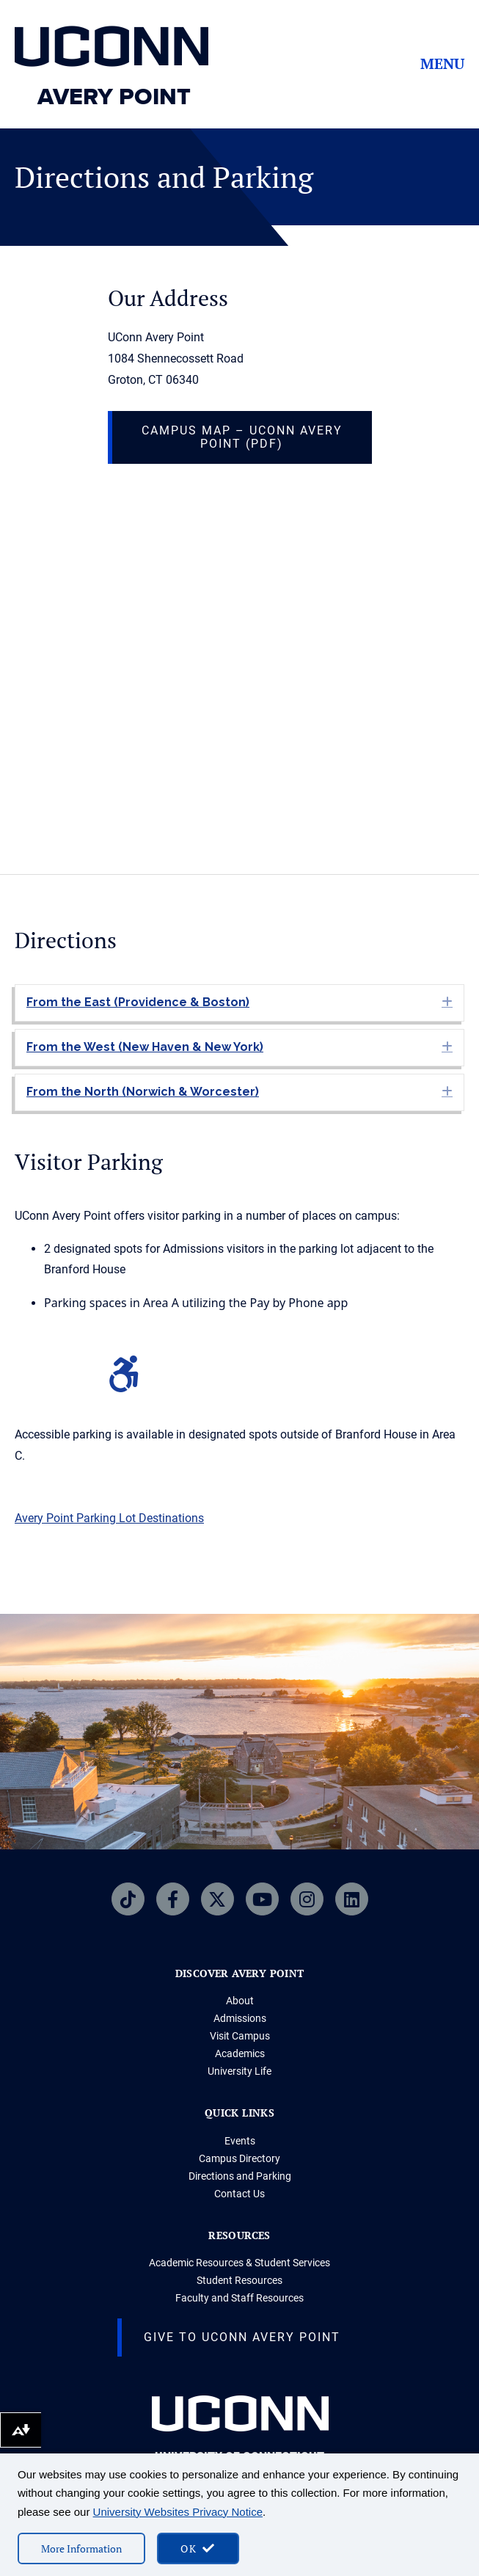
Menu (442, 64)
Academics (240, 2053)
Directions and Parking (240, 2176)
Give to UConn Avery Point (242, 2337)
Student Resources (239, 2280)
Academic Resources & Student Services (239, 2262)
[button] (447, 1002)
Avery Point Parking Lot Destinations (109, 1518)
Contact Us (239, 2194)
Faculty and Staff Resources (239, 2298)
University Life (239, 2071)
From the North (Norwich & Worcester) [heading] (142, 1092)
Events (239, 2141)
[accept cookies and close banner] (198, 2548)
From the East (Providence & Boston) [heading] (137, 1002)
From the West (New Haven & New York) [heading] (144, 1047)
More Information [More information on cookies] (81, 2548)
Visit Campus (240, 2036)
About (240, 2000)
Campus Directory (239, 2158)
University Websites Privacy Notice (178, 2512)
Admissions (239, 2018)
